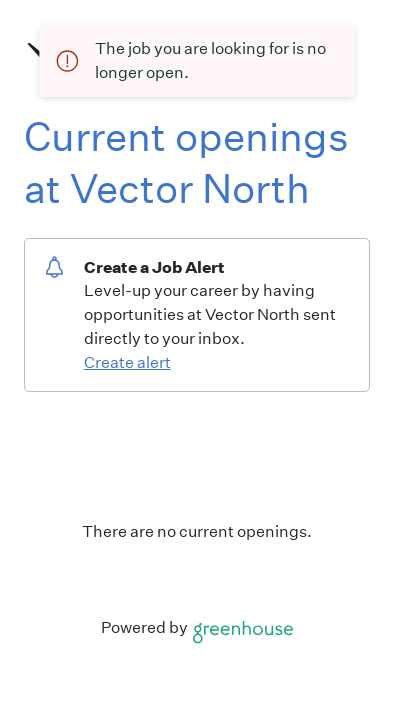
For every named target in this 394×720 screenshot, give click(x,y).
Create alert (127, 362)
